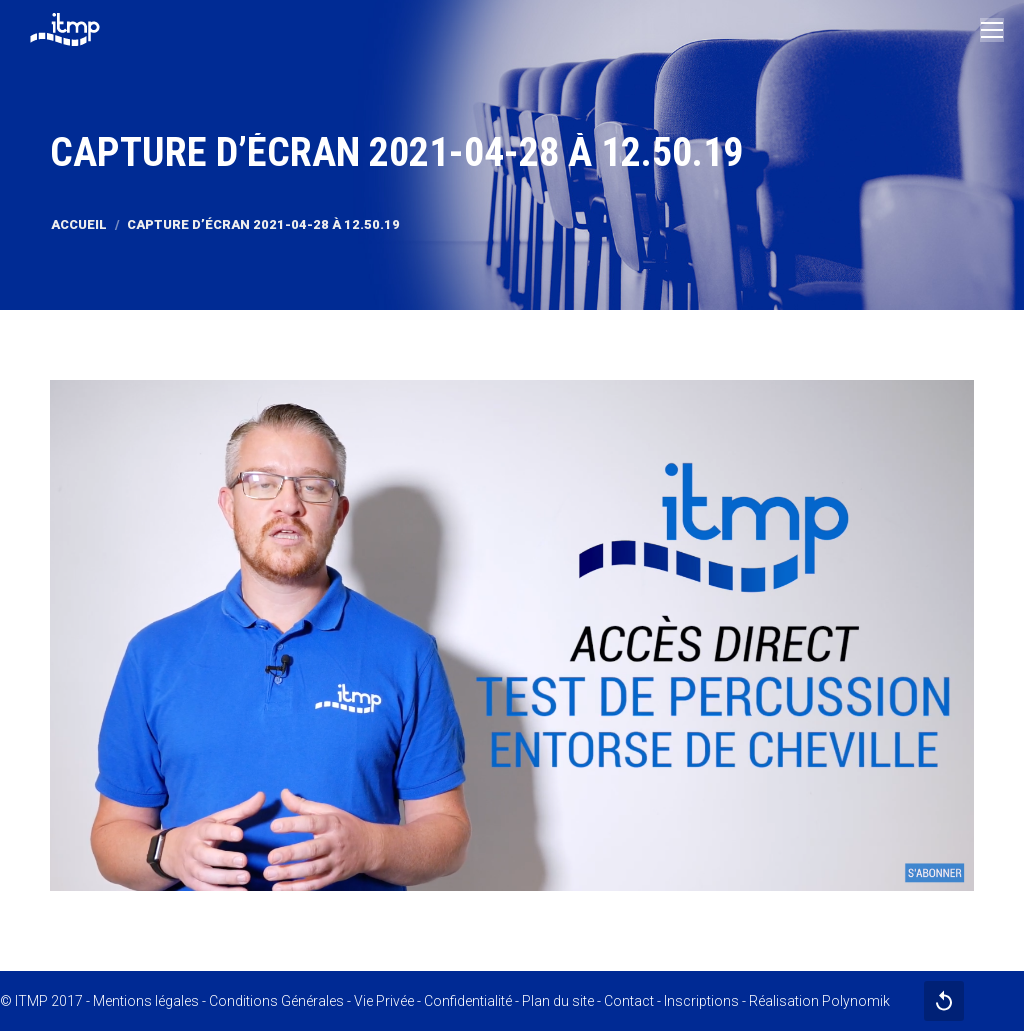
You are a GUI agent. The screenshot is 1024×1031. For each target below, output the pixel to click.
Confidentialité (468, 1001)
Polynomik (856, 1001)
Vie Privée (384, 1001)
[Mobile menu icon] (992, 30)
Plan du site (558, 1001)
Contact (629, 1001)
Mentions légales (146, 1001)
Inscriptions (701, 1001)
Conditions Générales (276, 1001)
